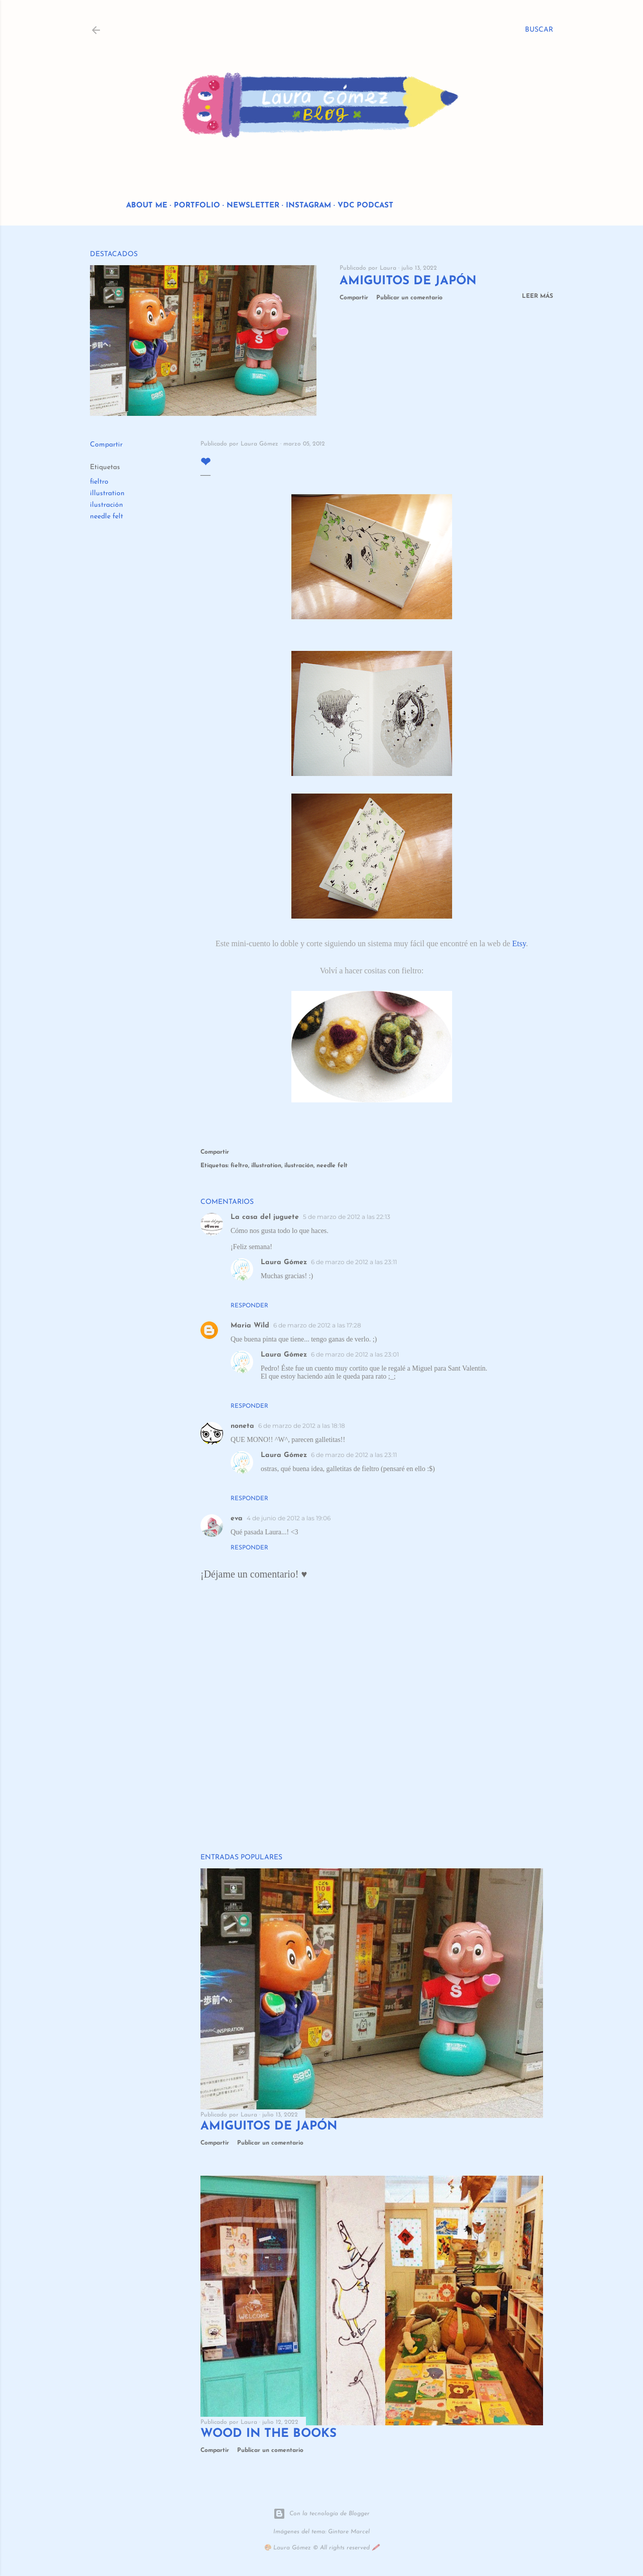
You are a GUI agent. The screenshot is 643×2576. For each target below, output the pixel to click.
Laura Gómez (284, 1262)
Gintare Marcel (349, 2532)
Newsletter (253, 205)
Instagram (308, 205)
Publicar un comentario (409, 298)
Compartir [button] (354, 298)
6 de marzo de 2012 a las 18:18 (301, 1425)
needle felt (106, 516)
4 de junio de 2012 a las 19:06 (289, 1518)
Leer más (537, 296)
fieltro (99, 482)
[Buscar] (539, 30)
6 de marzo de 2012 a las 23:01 (355, 1354)
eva (237, 1518)
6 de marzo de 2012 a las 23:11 (354, 1262)
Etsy (519, 943)
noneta (242, 1426)
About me (146, 205)
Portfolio (197, 205)
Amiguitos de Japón (408, 281)
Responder (249, 1306)
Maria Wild (250, 1325)
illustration (107, 493)
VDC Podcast (365, 205)
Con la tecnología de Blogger (321, 2514)
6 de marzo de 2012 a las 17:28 (317, 1325)
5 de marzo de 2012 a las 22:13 (346, 1216)
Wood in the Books (268, 2434)
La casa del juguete (265, 1217)
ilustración (106, 505)
